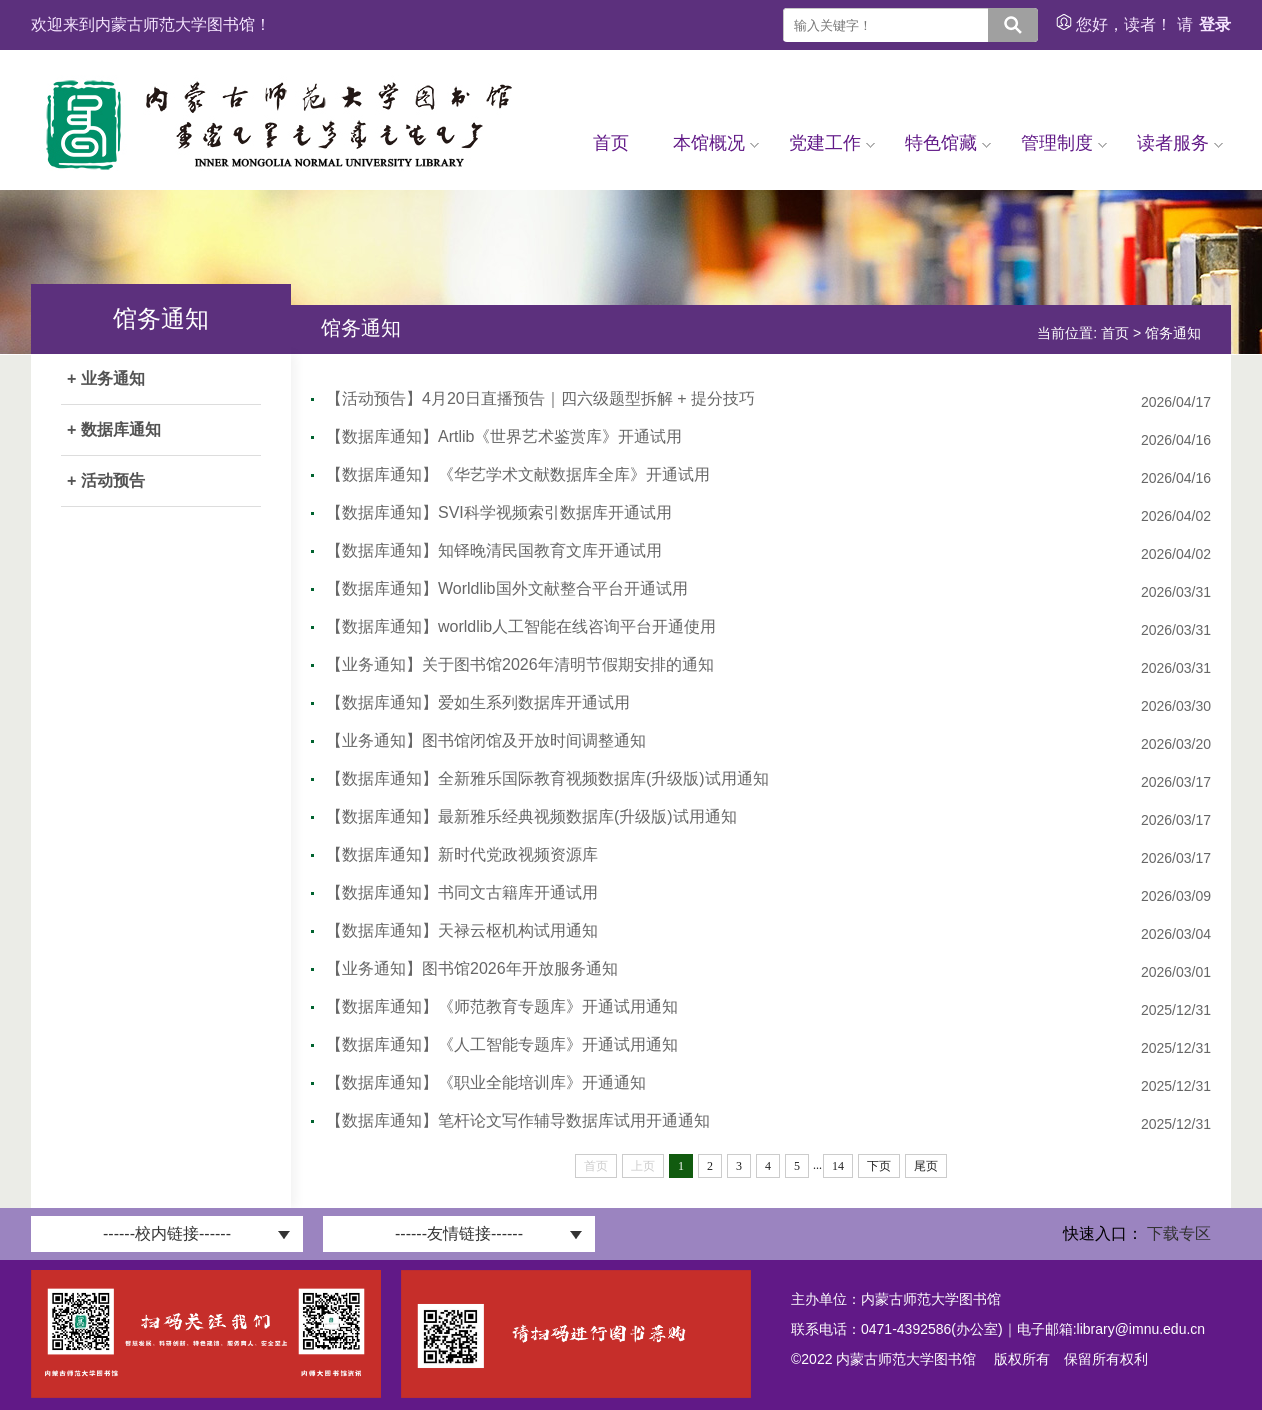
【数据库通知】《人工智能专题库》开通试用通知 (502, 1044)
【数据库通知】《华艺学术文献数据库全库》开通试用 (518, 474)
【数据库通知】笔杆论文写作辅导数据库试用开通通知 (518, 1120)
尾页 (926, 1166)
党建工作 (832, 143)
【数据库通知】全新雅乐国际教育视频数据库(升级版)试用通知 (547, 778)
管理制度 (1064, 143)
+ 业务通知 (106, 378)
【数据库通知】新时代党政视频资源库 (462, 854)
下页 (879, 1166)
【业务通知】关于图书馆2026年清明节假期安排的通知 (520, 664)
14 (838, 1166)
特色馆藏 (948, 143)
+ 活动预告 (106, 480)
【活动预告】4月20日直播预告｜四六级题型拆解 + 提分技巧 (540, 398)
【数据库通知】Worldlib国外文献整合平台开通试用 (507, 588)
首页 (611, 143)
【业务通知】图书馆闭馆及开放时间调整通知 (486, 740)
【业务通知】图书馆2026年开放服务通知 (472, 968)
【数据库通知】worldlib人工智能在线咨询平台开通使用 (521, 626)
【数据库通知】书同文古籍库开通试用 (462, 892)
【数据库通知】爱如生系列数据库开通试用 (478, 702)
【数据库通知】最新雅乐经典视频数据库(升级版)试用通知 (531, 816)
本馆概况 (716, 143)
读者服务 (1180, 143)
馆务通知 (1173, 333)
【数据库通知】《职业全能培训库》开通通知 (486, 1082)
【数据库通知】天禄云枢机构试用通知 (462, 930)
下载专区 (1179, 1233)
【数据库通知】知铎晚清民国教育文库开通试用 (494, 550)
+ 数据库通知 (114, 429)
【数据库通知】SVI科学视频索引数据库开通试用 (499, 512)
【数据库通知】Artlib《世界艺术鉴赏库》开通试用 (504, 436)
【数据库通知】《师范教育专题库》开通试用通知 (502, 1006)
